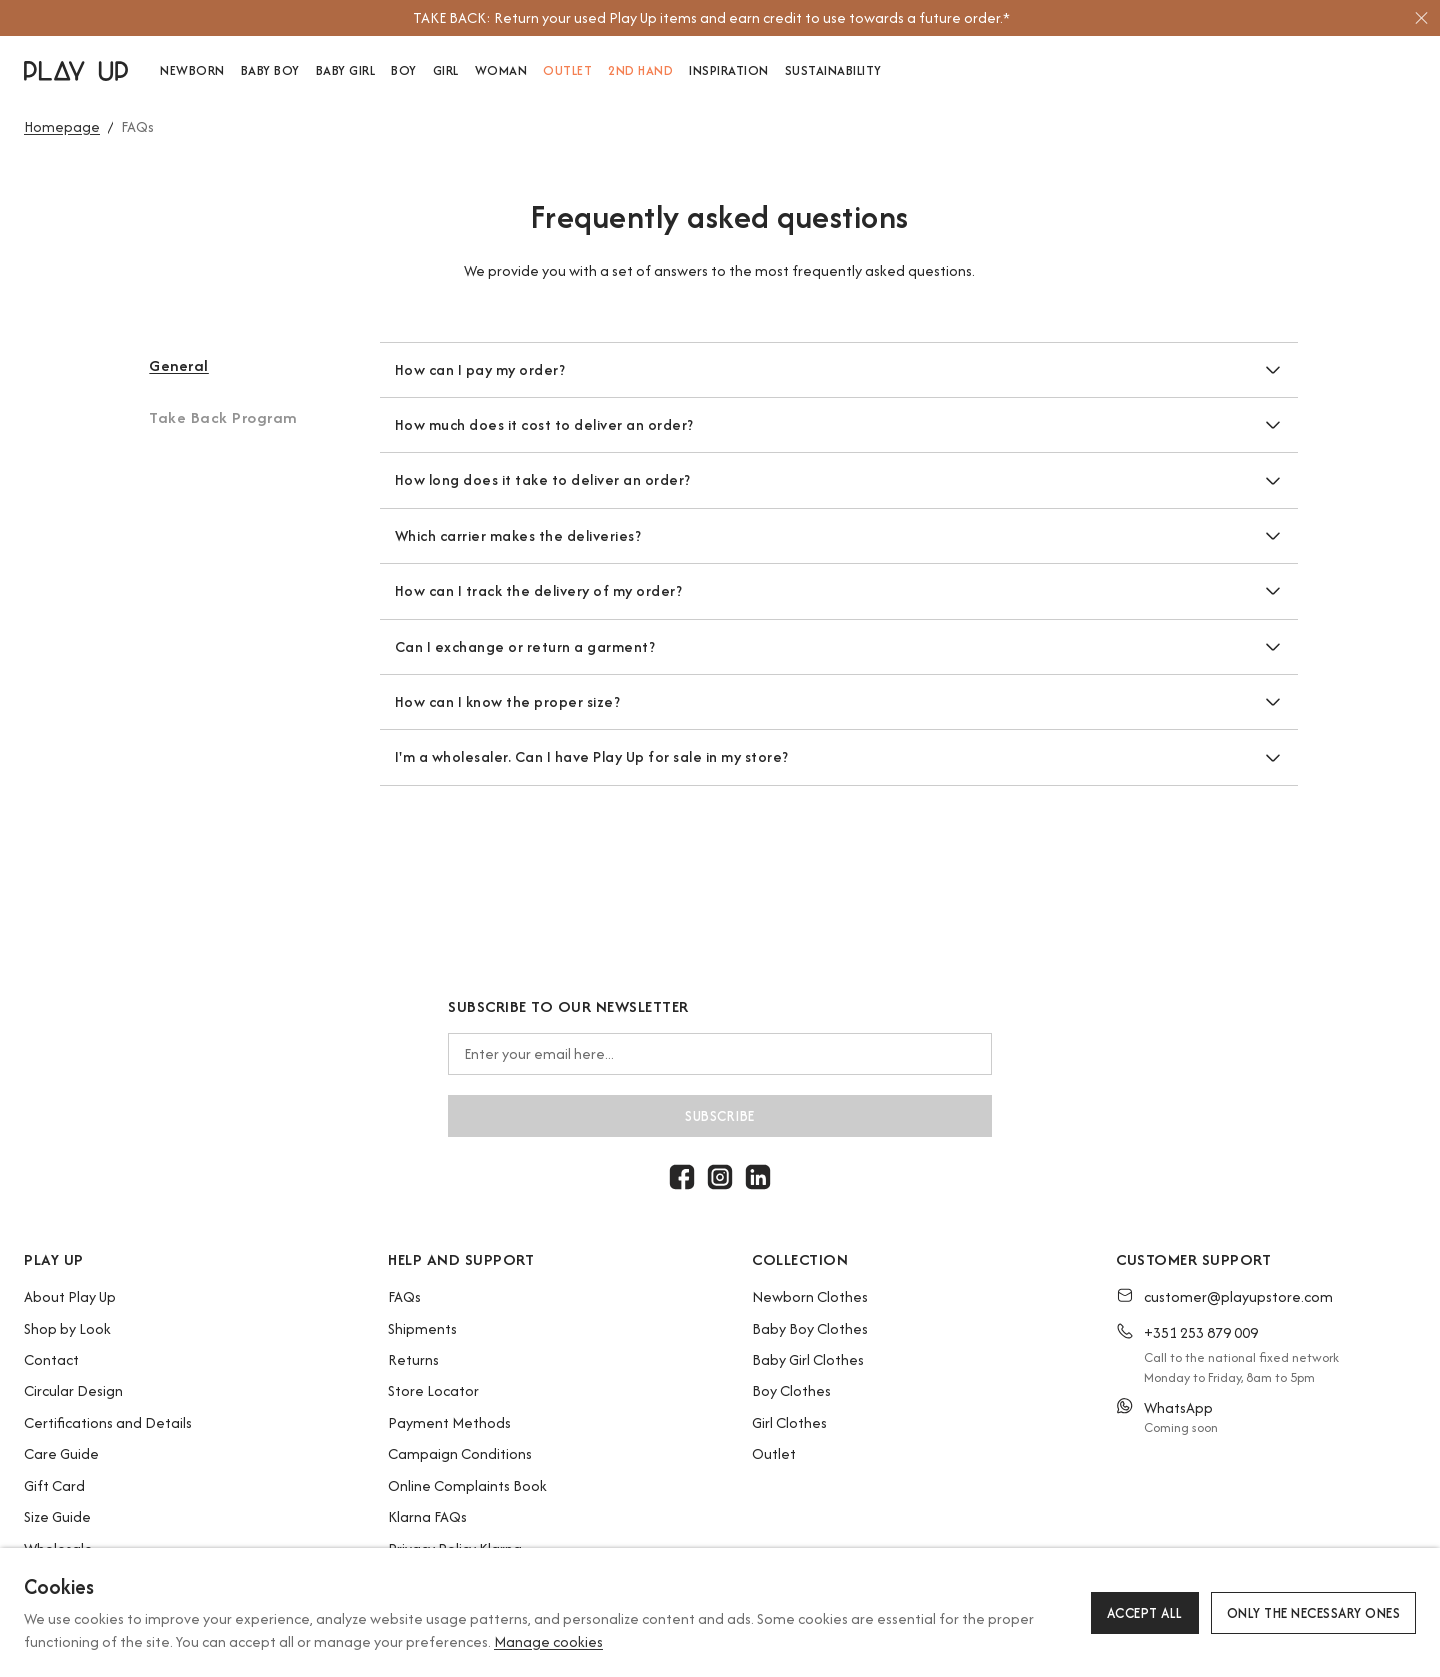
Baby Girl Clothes (808, 1359)
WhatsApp (1178, 1407)
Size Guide (57, 1516)
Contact (51, 1359)
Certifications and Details (108, 1422)
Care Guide (61, 1453)
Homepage (62, 126)
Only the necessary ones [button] (1314, 1613)
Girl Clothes (789, 1422)
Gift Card (54, 1485)
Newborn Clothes (810, 1296)
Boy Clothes (791, 1390)
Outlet (774, 1453)
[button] (226, 380)
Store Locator (433, 1390)
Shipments (422, 1328)
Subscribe (720, 1116)
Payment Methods (449, 1422)
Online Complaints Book (467, 1485)
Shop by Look (67, 1328)
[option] (711, 18)
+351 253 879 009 (1201, 1332)
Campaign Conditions (460, 1453)
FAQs (404, 1296)
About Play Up (70, 1296)
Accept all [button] (1145, 1613)
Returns (413, 1359)
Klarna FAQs (427, 1516)
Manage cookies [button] (548, 1641)
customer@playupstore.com (1238, 1296)
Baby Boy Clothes (810, 1328)
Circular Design (73, 1390)
